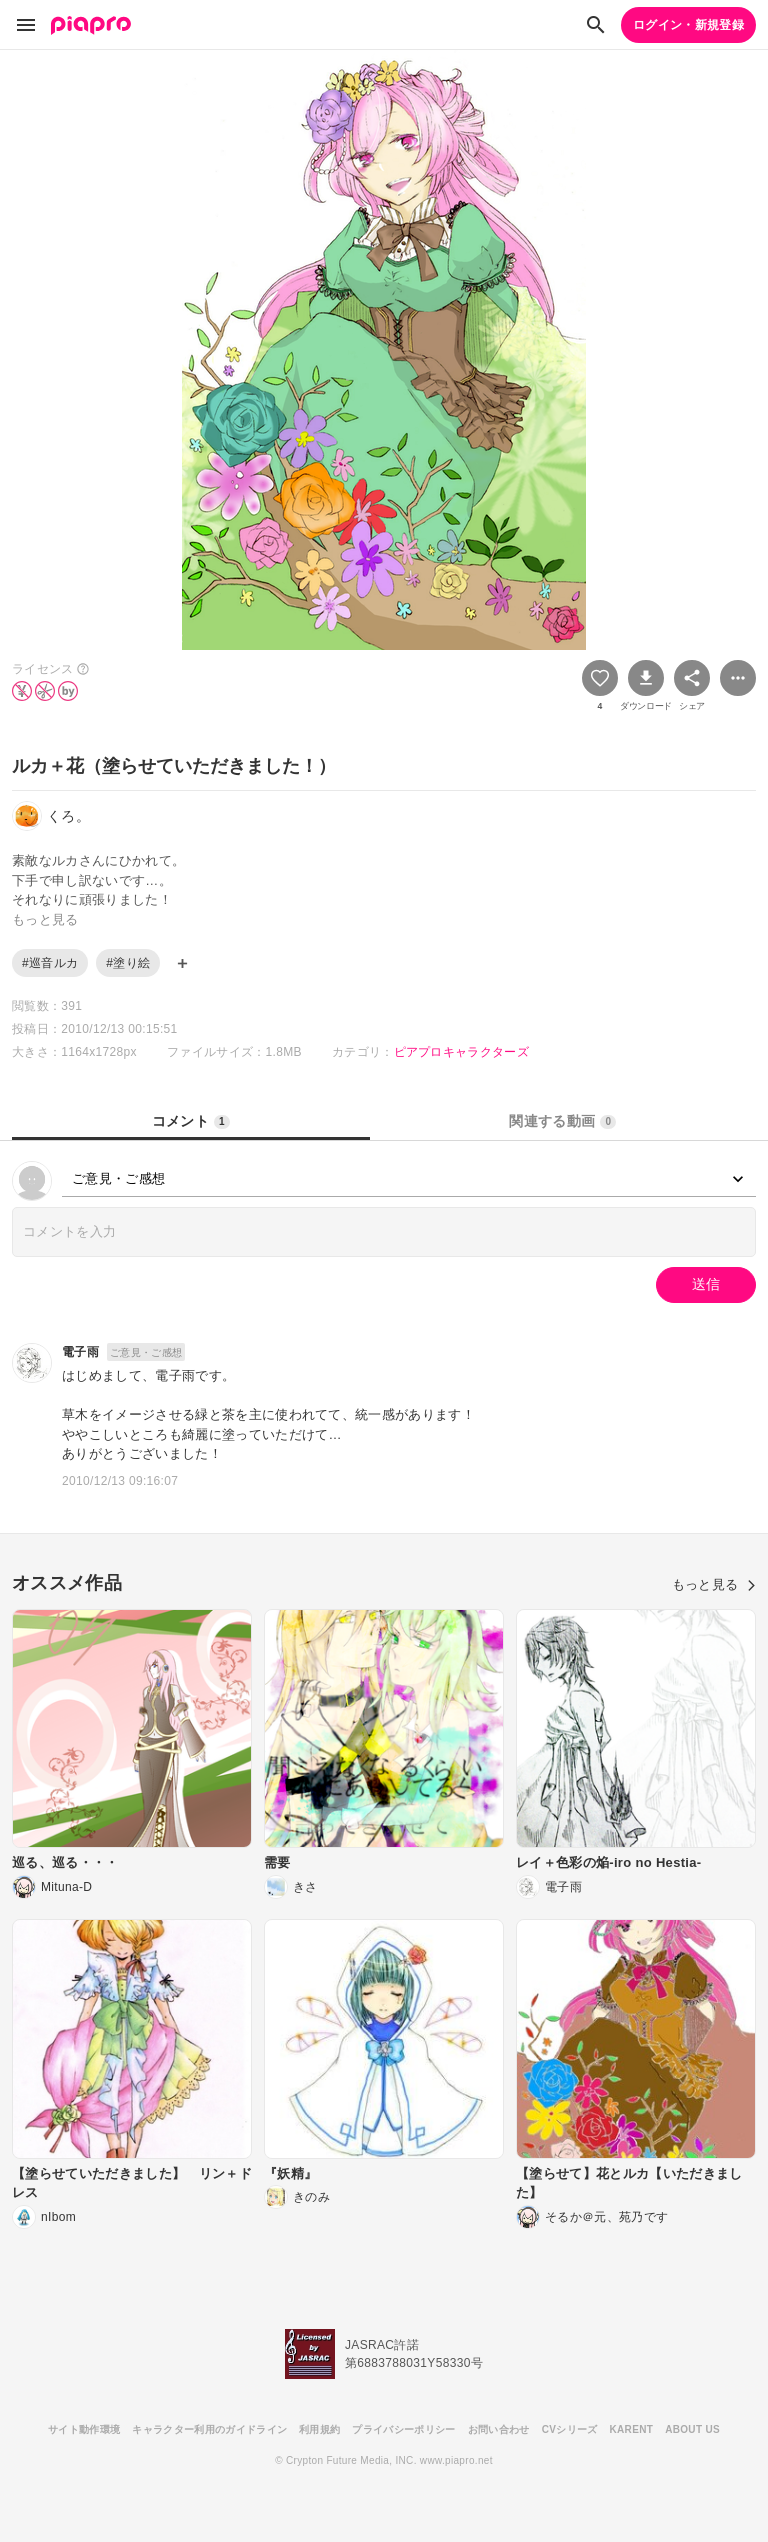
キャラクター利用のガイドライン (209, 2429)
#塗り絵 (128, 963)
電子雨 (80, 1352)
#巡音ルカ (50, 963)
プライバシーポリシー (403, 2429)
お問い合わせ (499, 2429)
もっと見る (714, 1584)
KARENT (632, 2429)
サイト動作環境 (84, 2429)
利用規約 (319, 2429)
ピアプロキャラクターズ (462, 1052)
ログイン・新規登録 (688, 25)
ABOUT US (692, 2429)
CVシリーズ (570, 2429)
